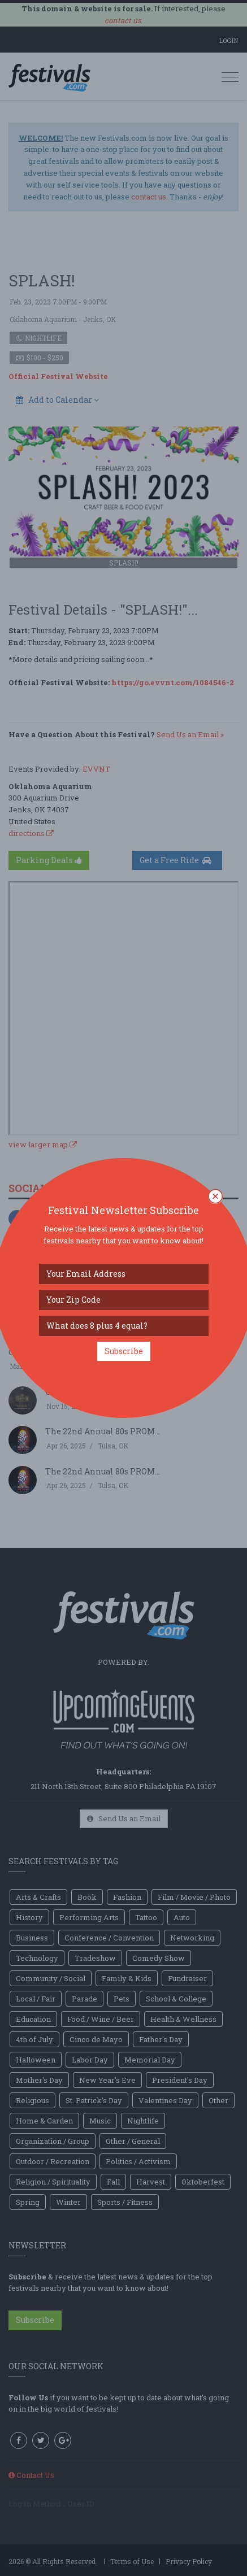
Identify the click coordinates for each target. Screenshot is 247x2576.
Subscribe (124, 1351)
